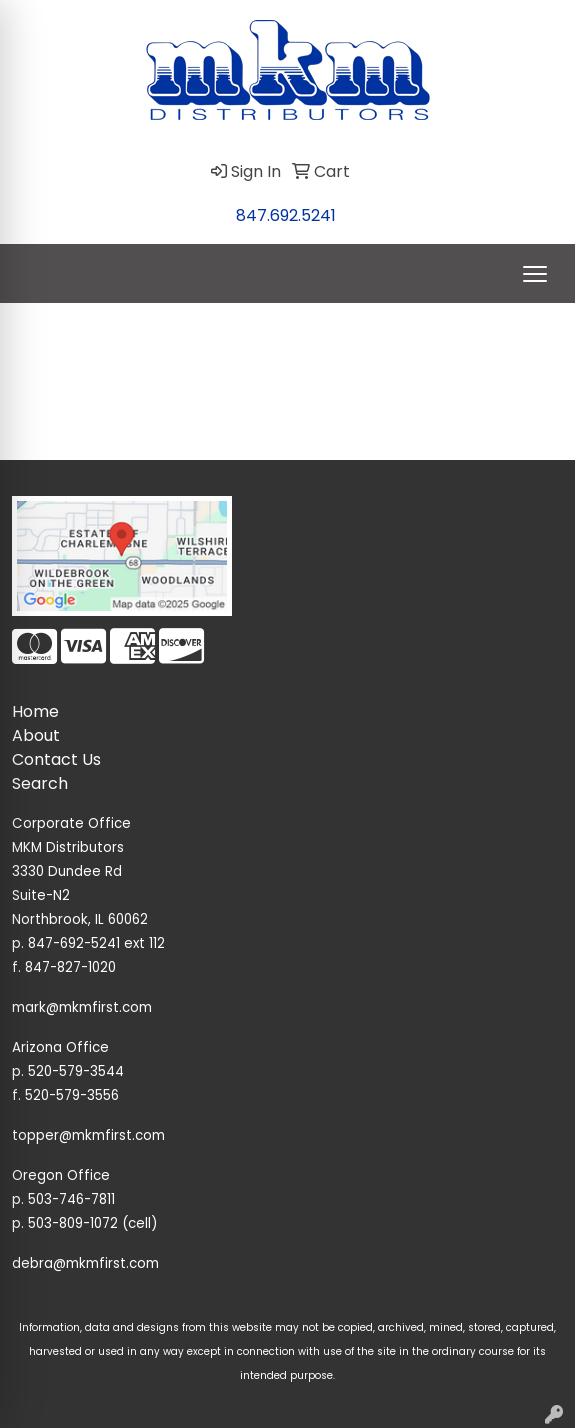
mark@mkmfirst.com (82, 1007)
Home (35, 711)
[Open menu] (535, 274)
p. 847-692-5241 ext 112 (88, 943)
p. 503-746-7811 (63, 1199)
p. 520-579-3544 (68, 1071)
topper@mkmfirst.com (88, 1135)
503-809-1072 (73, 1223)
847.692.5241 (286, 215)
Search (40, 783)
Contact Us (56, 759)
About (36, 735)
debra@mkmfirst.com (85, 1263)
